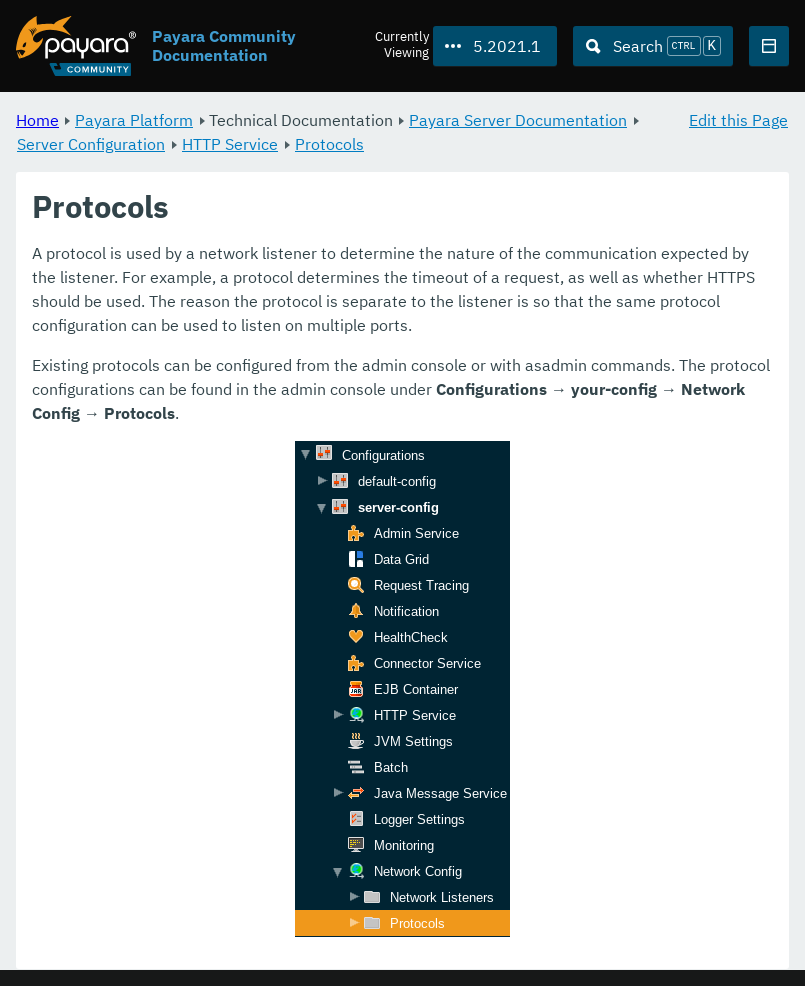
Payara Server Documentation (518, 120)
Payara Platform (134, 120)
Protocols (329, 144)
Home (37, 120)
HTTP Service (230, 144)
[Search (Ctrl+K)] (653, 46)
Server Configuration (91, 144)
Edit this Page (738, 120)
